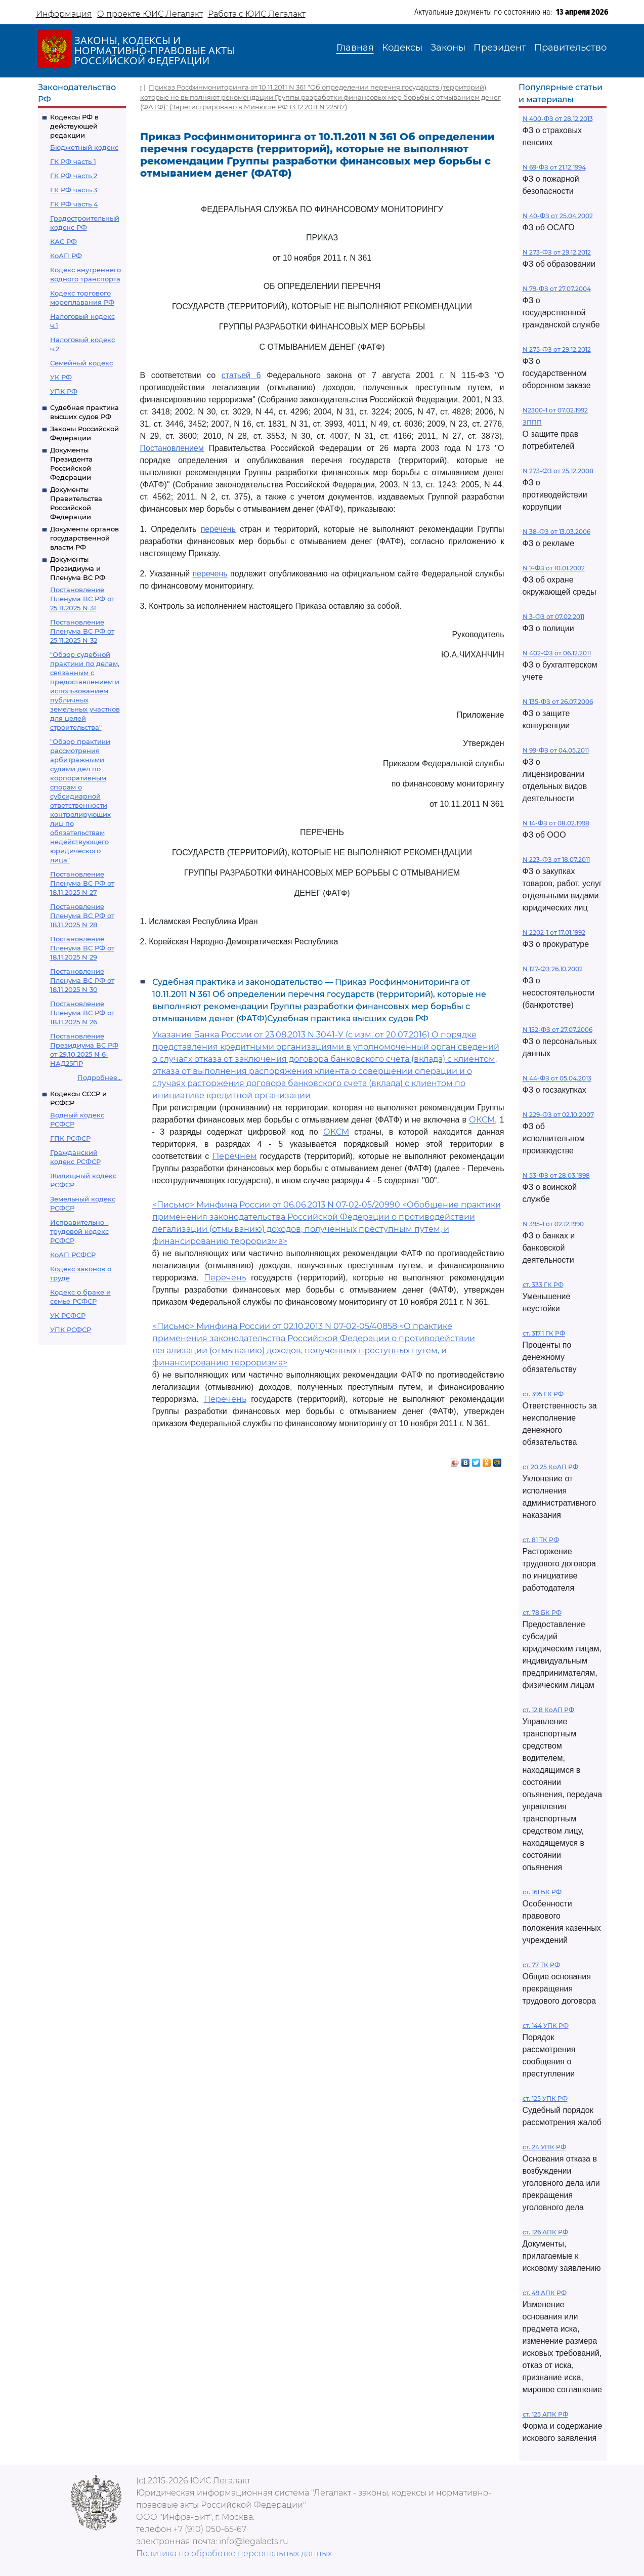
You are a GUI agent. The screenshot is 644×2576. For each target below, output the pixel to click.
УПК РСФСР (70, 1329)
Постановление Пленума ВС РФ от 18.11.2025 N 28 (82, 915)
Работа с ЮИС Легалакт (257, 14)
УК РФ (61, 377)
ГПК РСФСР (70, 1138)
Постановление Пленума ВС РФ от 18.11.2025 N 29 (82, 948)
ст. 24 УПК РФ (544, 2147)
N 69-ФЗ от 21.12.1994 (554, 167)
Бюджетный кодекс (84, 147)
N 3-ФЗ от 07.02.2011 (553, 616)
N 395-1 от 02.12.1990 (553, 1224)
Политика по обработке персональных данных (234, 2553)
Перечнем (234, 1156)
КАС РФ (63, 241)
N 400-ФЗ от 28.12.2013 (558, 118)
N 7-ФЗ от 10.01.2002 (554, 568)
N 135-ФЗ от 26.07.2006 (558, 701)
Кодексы (402, 47)
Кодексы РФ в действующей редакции (74, 126)
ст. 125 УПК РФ (545, 2098)
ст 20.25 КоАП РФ (550, 1467)
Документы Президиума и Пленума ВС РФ (77, 568)
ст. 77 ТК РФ (541, 1965)
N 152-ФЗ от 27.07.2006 (557, 1029)
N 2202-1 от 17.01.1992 (554, 932)
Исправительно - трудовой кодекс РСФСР (79, 1231)
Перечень (225, 1277)
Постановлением (172, 448)
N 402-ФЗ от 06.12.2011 (557, 653)
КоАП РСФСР (73, 1255)
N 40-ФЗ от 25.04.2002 (558, 216)
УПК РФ (63, 391)
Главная (355, 47)
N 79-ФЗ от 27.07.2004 (557, 289)
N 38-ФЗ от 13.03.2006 (556, 531)
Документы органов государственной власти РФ (84, 538)
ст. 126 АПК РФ (545, 2232)
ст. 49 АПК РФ (545, 2293)
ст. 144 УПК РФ (546, 2025)
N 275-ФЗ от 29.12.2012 (557, 349)
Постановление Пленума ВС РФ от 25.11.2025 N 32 (82, 631)
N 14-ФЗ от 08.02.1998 (556, 823)
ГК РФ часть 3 (73, 190)
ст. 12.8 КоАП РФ (548, 1710)
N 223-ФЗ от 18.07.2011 (556, 859)
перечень (218, 529)
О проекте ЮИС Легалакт (150, 14)
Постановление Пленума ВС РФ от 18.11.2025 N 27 (82, 883)
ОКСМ (482, 1120)
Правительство (570, 47)
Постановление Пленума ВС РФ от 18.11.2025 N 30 (82, 980)
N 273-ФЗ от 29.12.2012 (557, 252)
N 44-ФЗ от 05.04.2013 (557, 1078)
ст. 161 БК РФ (542, 1892)
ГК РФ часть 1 (73, 161)
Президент (500, 47)
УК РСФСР (67, 1315)
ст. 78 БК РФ (542, 1612)
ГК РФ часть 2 (73, 176)
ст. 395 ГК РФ (543, 1394)
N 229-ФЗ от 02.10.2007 (558, 1114)
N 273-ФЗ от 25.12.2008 (558, 471)
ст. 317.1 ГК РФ (544, 1333)
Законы (448, 47)
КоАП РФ (66, 256)
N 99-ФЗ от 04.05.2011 (556, 750)
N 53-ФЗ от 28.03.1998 (556, 1175)
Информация (64, 14)
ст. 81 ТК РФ (541, 1540)
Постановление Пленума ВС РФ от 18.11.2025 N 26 (82, 1013)
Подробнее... (99, 1077)
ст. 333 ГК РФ (543, 1285)
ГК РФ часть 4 (74, 204)
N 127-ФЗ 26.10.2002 (553, 969)
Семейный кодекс (81, 363)
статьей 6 (241, 375)
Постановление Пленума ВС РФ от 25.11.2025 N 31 (82, 599)
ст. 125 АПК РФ (545, 2414)
